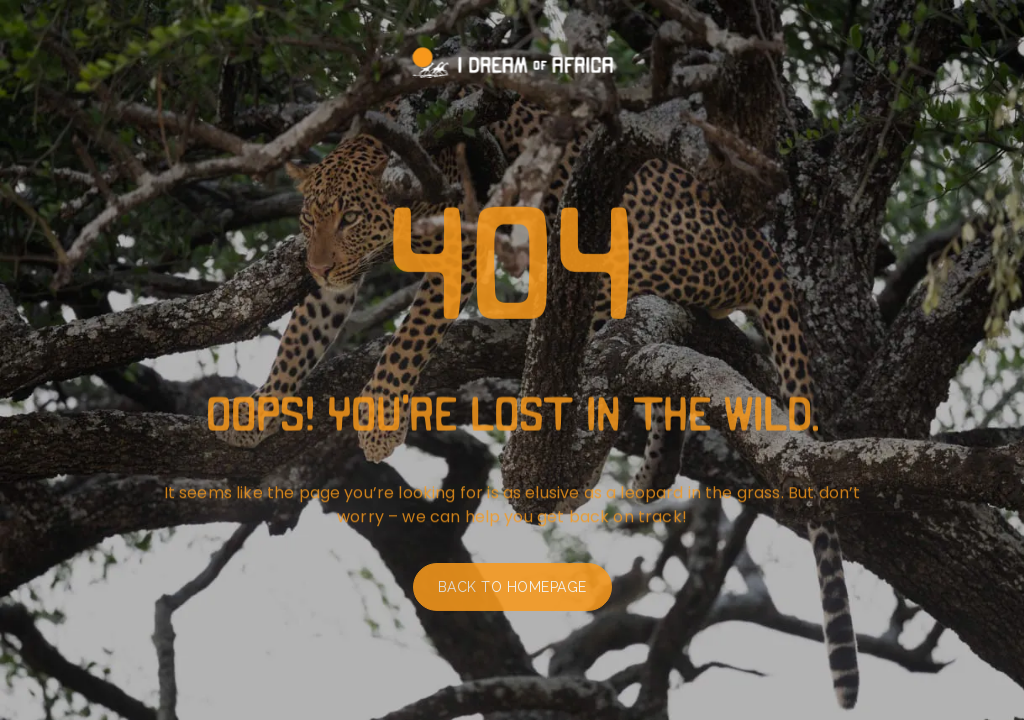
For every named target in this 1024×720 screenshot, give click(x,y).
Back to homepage (512, 593)
